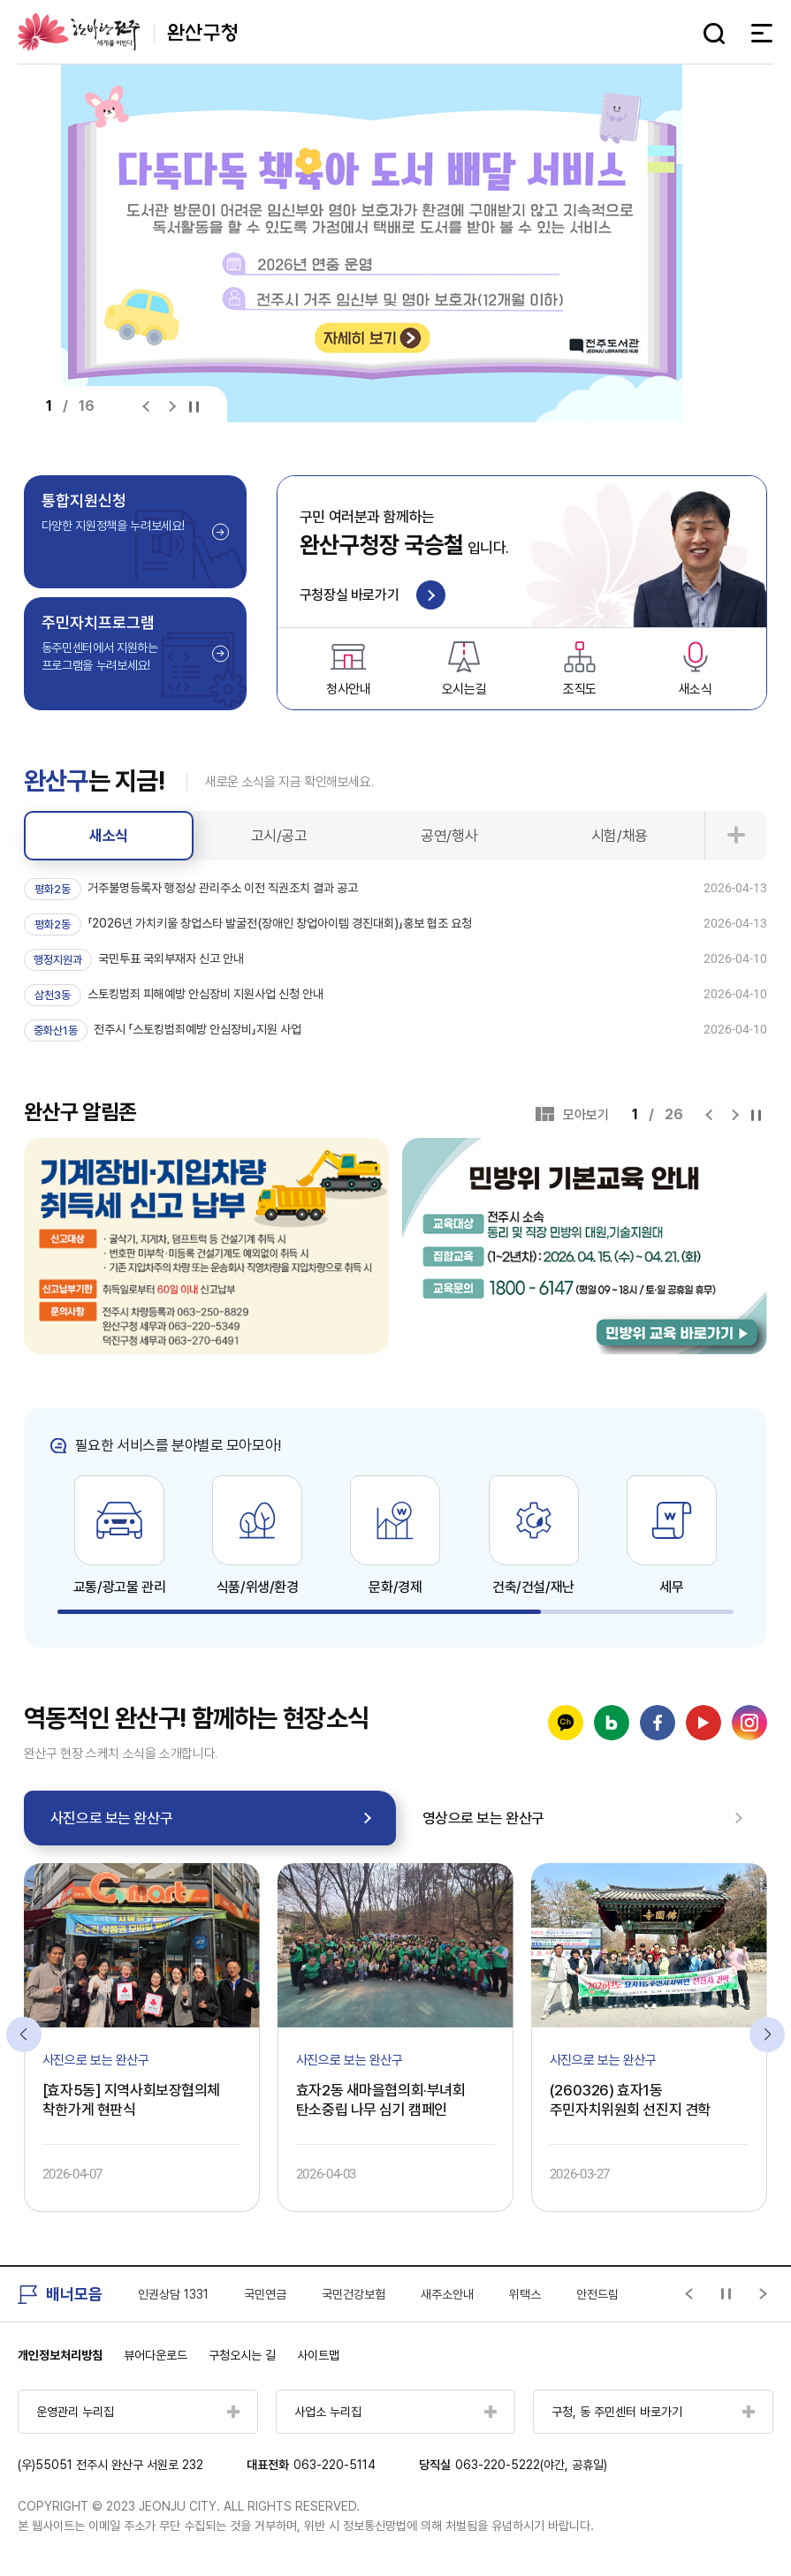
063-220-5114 (334, 2465)
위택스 (525, 2294)
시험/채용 (619, 836)
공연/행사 (449, 836)
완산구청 (127, 31)
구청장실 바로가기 (372, 596)
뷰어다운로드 (155, 2355)
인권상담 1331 (173, 2294)
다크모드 (681, 34)
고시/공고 (279, 836)
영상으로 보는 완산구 (483, 1818)
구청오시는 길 (242, 2355)
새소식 (108, 836)
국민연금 (265, 2294)
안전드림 (597, 2294)
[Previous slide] (150, 407)
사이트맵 (318, 2355)
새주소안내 (447, 2294)
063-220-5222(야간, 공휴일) (531, 2465)
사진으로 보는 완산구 (111, 1818)
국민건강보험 (353, 2294)
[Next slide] (172, 407)
